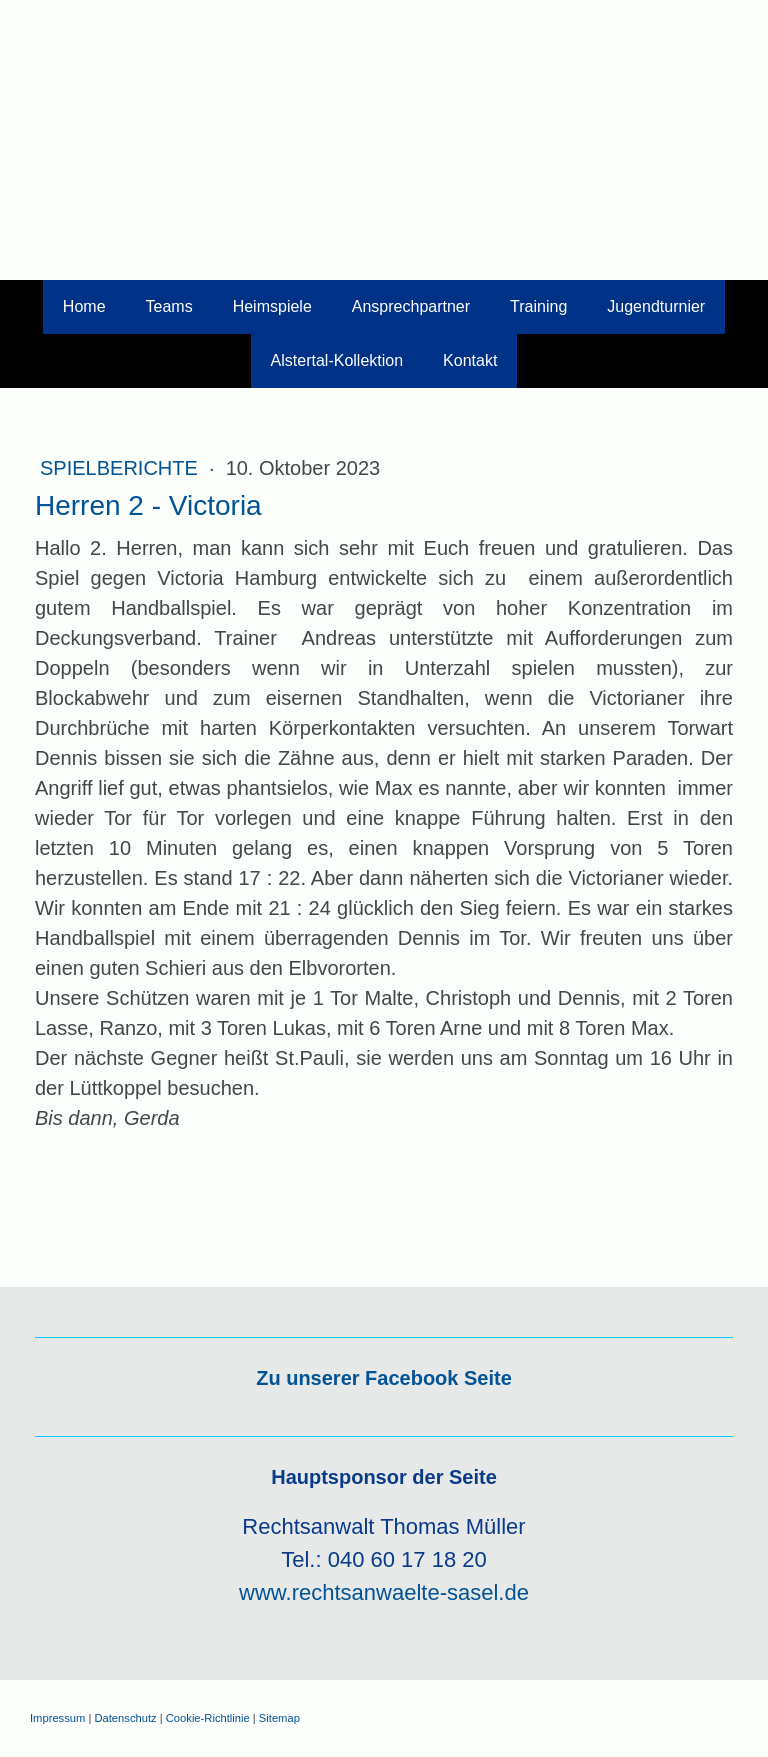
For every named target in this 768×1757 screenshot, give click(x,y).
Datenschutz (125, 1718)
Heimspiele (272, 306)
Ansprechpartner (411, 306)
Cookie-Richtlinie (208, 1718)
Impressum (57, 1718)
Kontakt (470, 360)
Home (84, 306)
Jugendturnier (656, 306)
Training (538, 306)
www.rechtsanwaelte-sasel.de (384, 1592)
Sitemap (279, 1718)
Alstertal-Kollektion (337, 360)
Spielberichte (121, 468)
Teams (169, 306)
